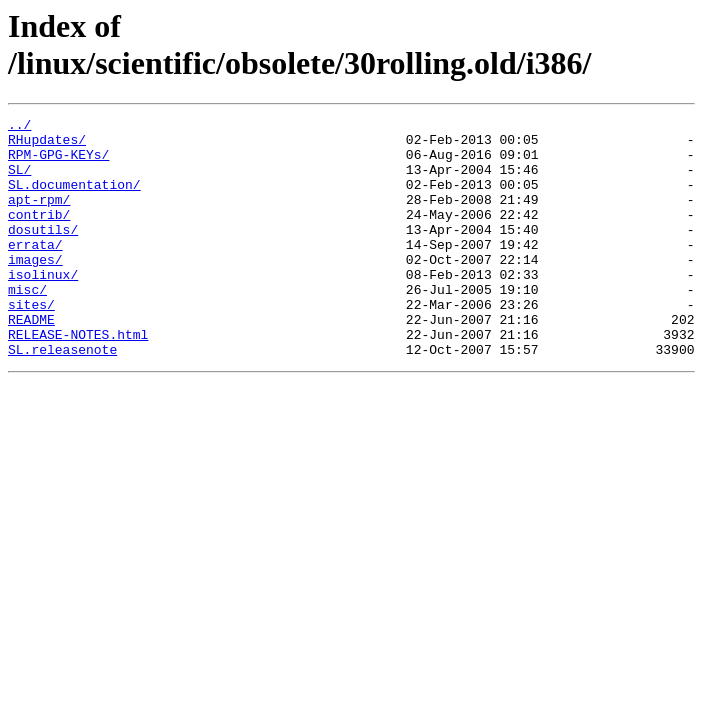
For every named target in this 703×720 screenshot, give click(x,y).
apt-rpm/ (39, 217)
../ (19, 127)
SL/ (19, 181)
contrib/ (39, 235)
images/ (35, 289)
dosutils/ (43, 253)
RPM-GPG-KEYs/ (58, 163)
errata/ (35, 271)
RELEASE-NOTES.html (78, 379)
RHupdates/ (47, 145)
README (31, 361)
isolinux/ (43, 307)
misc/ (27, 325)
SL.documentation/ (74, 199)
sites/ (31, 343)
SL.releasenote (62, 397)
